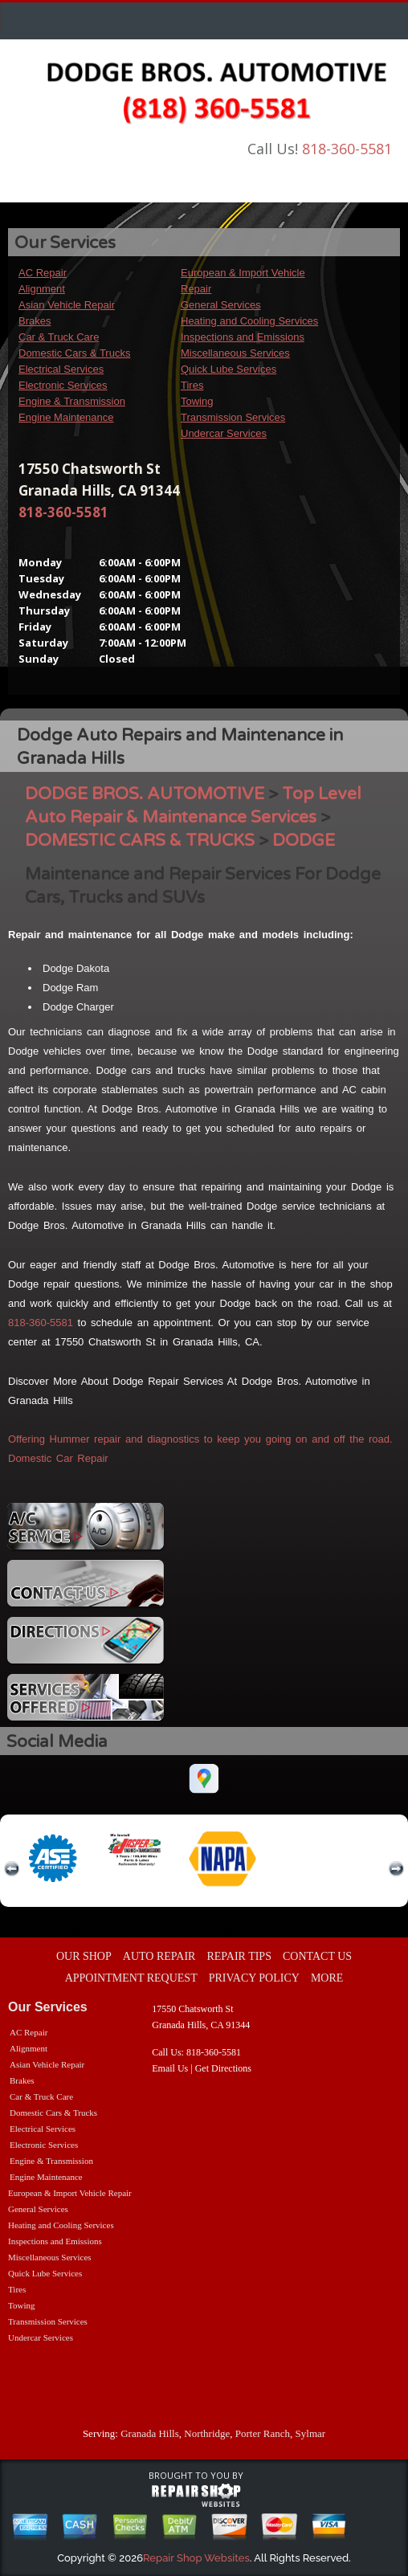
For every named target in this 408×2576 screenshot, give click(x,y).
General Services (221, 305)
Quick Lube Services (228, 369)
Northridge (207, 2433)
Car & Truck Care (58, 337)
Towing (197, 401)
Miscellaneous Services (235, 353)
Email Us (170, 2068)
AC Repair (42, 273)
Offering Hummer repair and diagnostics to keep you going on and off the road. (200, 1439)
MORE (327, 1978)
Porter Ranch (262, 2433)
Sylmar (311, 2433)
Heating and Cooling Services (249, 321)
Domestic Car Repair (58, 1458)
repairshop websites (196, 2496)
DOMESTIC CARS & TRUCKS (140, 841)
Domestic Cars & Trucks (74, 353)
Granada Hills (149, 2433)
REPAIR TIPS (238, 1956)
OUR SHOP (84, 1956)
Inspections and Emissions (242, 337)
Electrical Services (61, 369)
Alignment (41, 289)
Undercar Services (224, 433)
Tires (192, 385)
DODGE (303, 841)
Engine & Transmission (71, 401)
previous (12, 1869)
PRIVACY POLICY (254, 1978)
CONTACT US (317, 1956)
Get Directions (223, 2068)
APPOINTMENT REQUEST (131, 1978)
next (396, 1869)
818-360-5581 (347, 148)
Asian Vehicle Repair (66, 305)
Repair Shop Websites (196, 2558)
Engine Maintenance (66, 417)
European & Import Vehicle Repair (70, 2193)
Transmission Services (233, 417)
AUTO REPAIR (159, 1956)
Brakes (34, 321)
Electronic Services (63, 385)
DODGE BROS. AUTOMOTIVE (144, 794)
